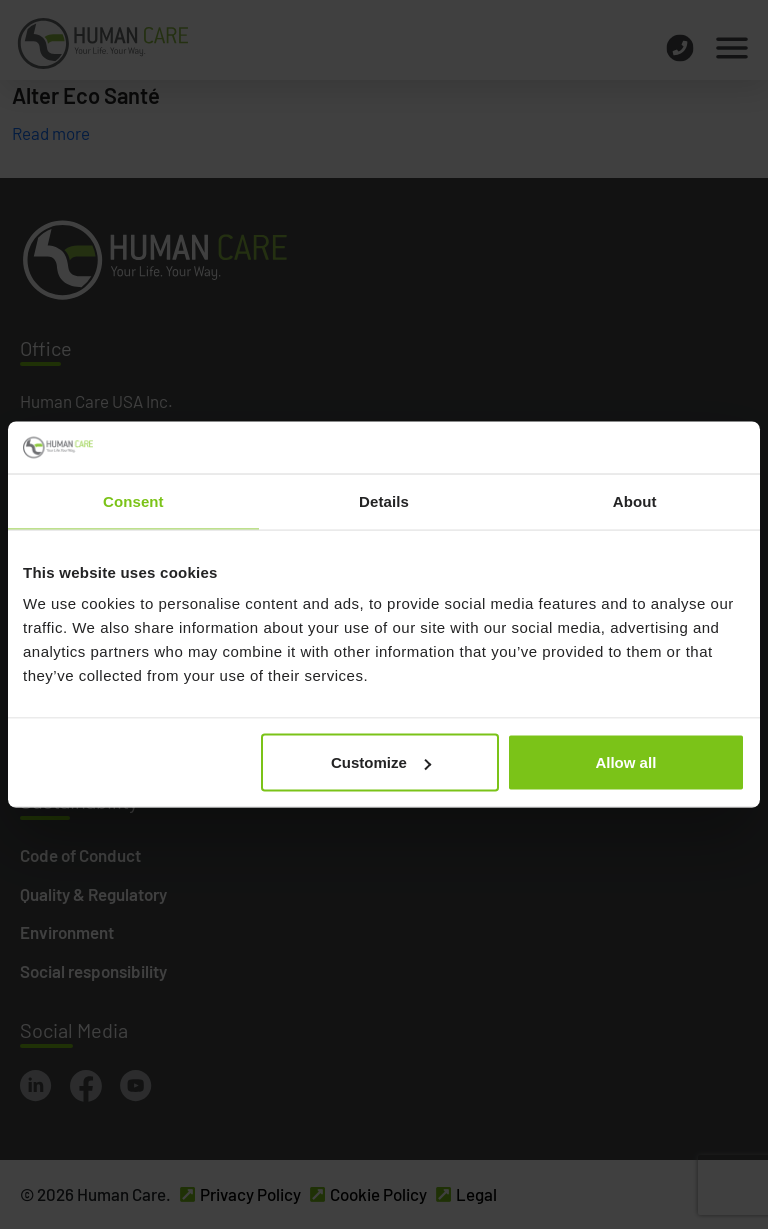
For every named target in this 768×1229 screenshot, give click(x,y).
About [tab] (635, 500)
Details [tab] (384, 500)
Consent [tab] (133, 500)
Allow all (625, 762)
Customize (381, 762)
